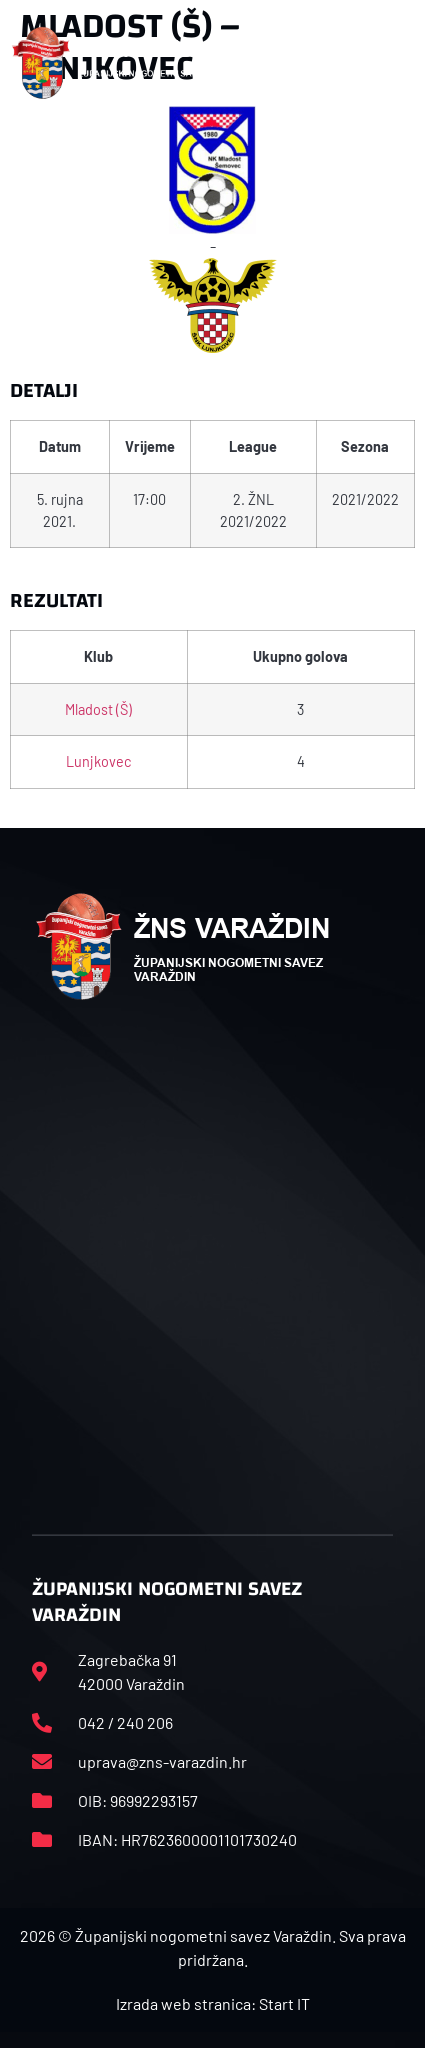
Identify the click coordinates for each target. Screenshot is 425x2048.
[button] (393, 63)
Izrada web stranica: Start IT (213, 2003)
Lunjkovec (98, 761)
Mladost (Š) (98, 709)
